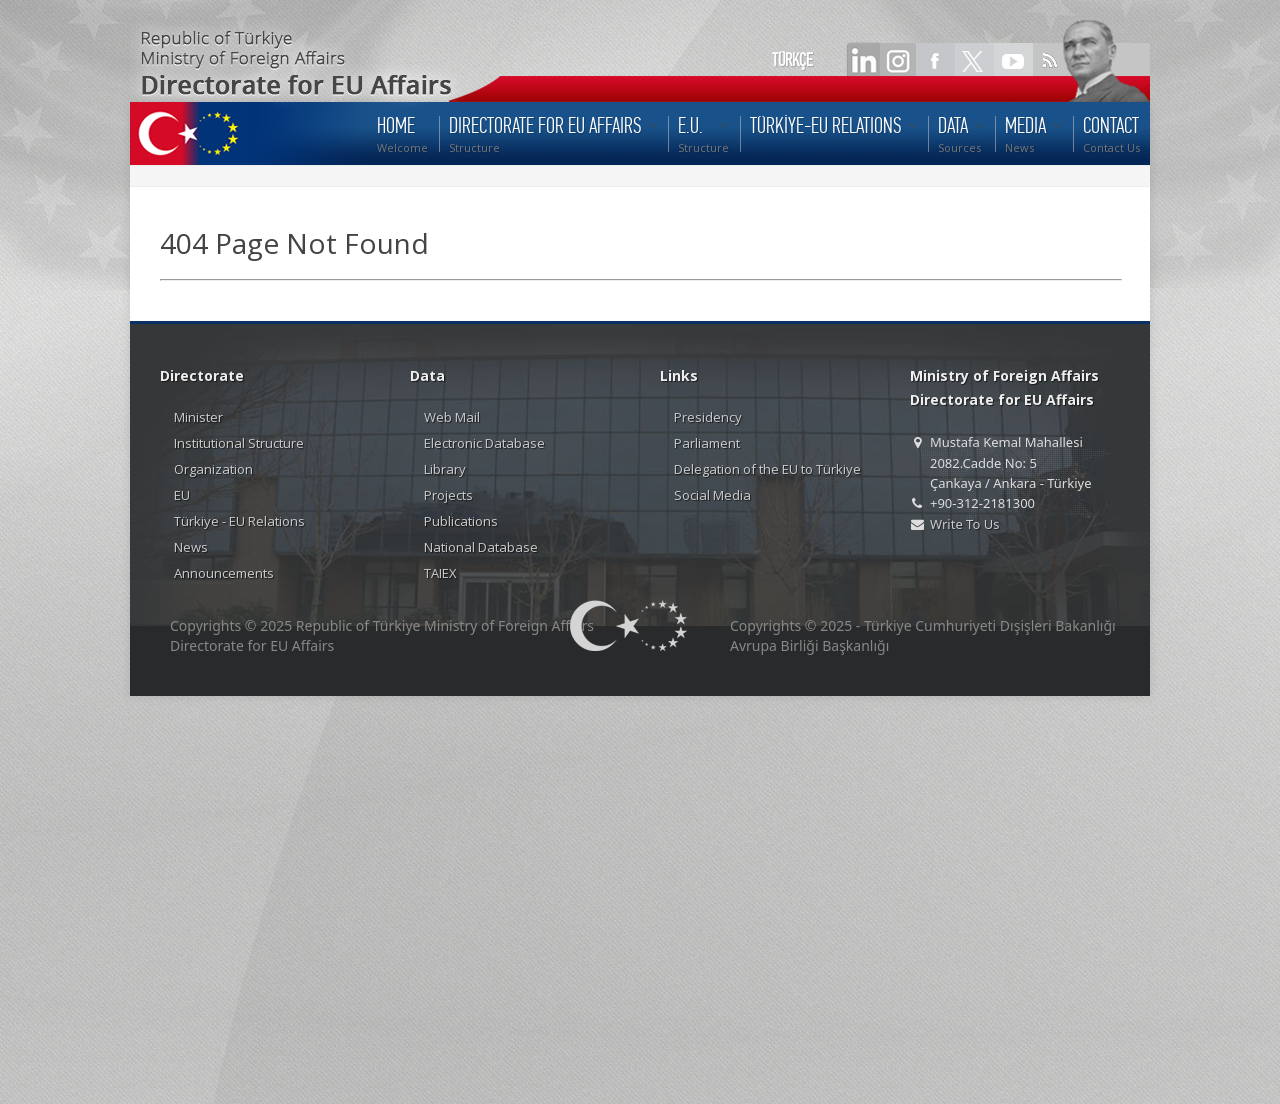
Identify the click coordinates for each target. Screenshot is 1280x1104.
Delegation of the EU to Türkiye (767, 469)
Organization (213, 469)
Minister (198, 417)
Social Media (712, 495)
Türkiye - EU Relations (239, 521)
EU (182, 495)
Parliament (707, 443)
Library (445, 469)
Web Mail (452, 417)
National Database (481, 547)
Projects (448, 495)
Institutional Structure (239, 443)
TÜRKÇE (792, 60)
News (191, 547)
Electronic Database (484, 443)
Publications (461, 521)
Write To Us (964, 524)
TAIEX (440, 573)
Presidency (708, 417)
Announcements (224, 573)
